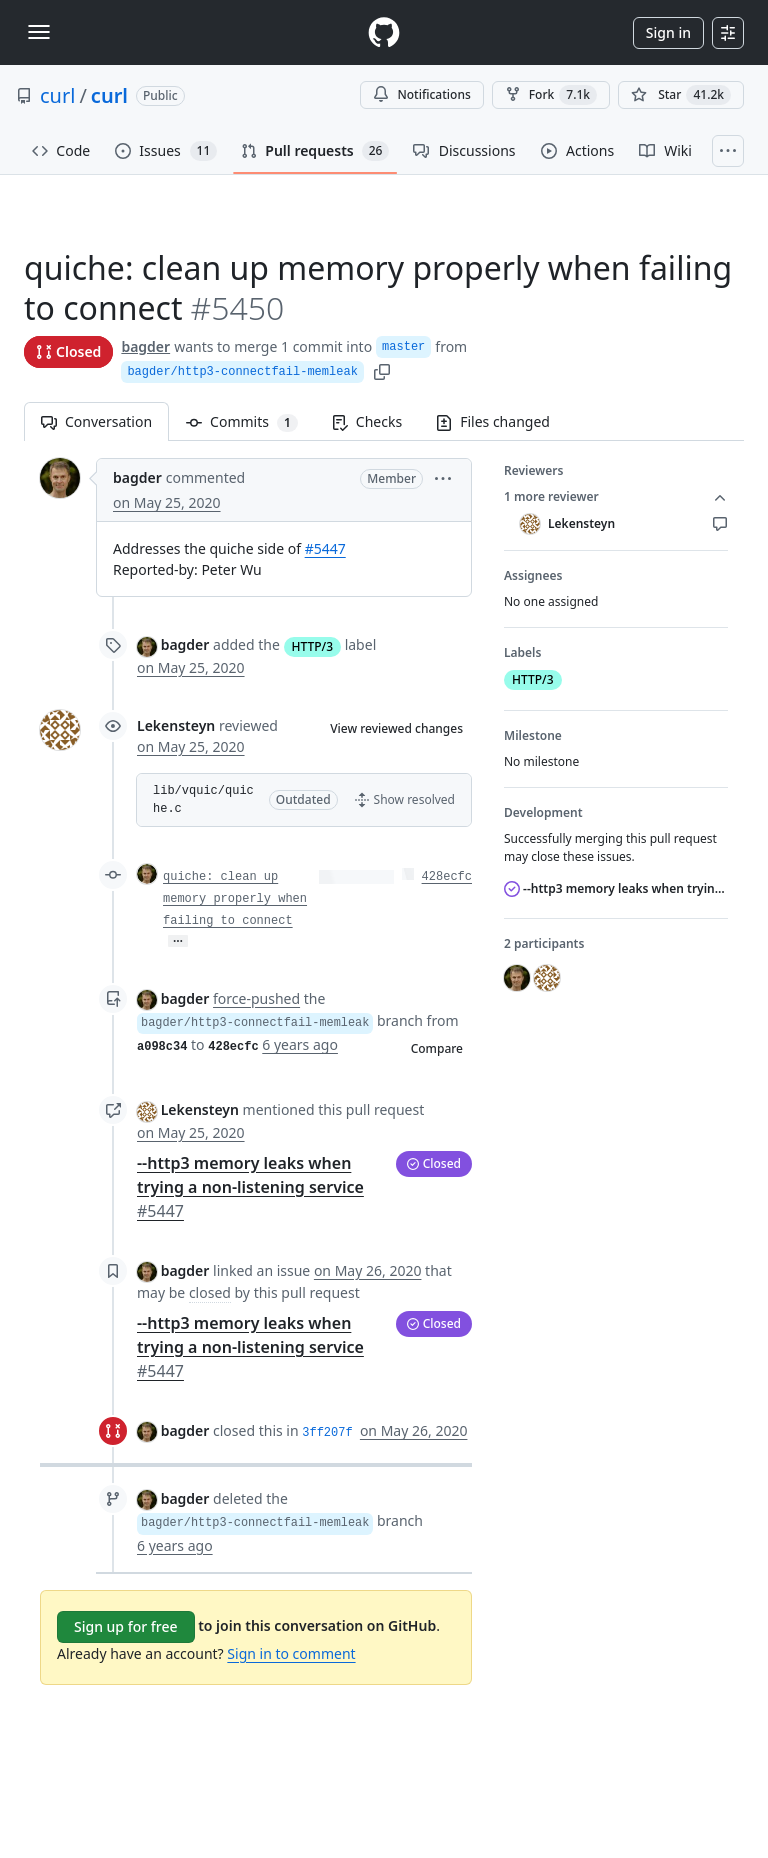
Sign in (668, 32)
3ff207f (327, 1433)
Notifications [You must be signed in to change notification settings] (421, 94)
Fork (551, 95)
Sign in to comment (291, 1653)
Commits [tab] (250, 421)
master (403, 347)
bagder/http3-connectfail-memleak (242, 372)
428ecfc (447, 877)
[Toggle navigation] (39, 32)
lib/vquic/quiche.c (203, 800)
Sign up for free (126, 1626)
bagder (145, 346)
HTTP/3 (313, 646)
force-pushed (256, 998)
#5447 (325, 548)
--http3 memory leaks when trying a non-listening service (250, 1187)
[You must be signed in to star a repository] (681, 95)
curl (57, 95)
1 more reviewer (616, 497)
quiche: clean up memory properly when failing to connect (235, 899)
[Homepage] (384, 32)
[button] (443, 477)
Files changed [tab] (493, 421)
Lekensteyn (176, 725)
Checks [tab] (367, 421)
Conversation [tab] (96, 421)
